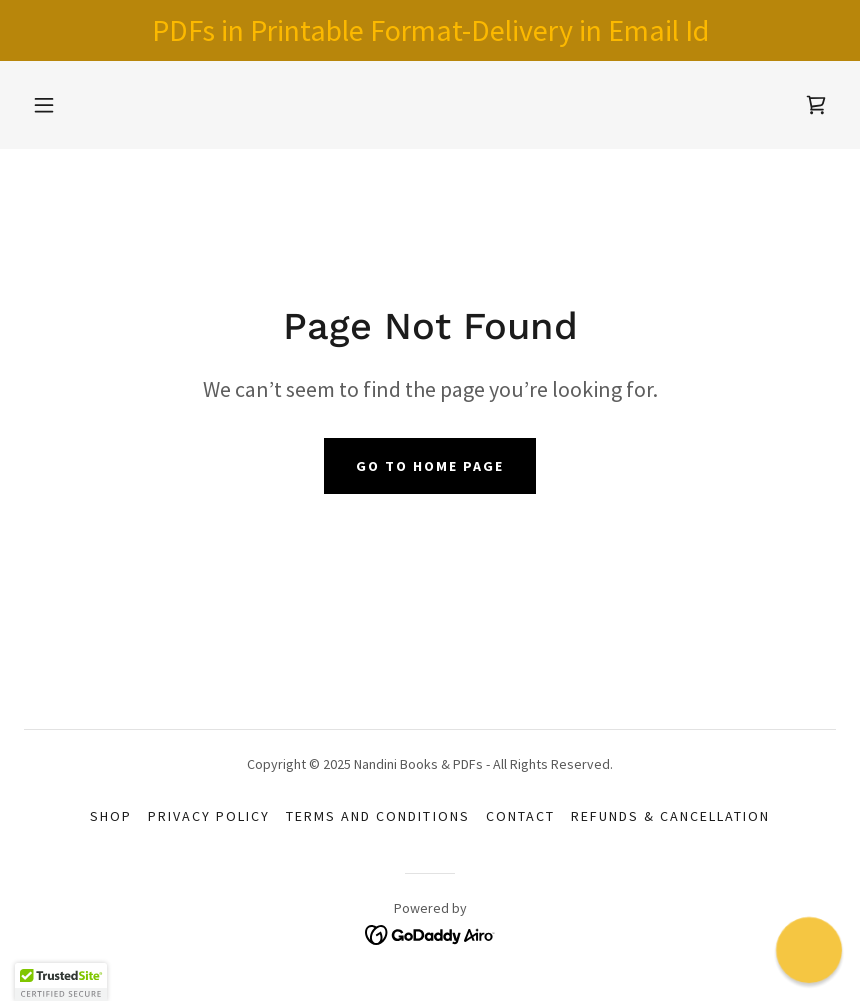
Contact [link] (520, 816)
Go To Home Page (430, 466)
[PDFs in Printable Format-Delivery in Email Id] (430, 30)
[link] (816, 105)
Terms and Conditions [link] (377, 816)
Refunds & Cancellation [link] (670, 816)
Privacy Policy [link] (209, 816)
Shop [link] (111, 816)
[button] (44, 105)
